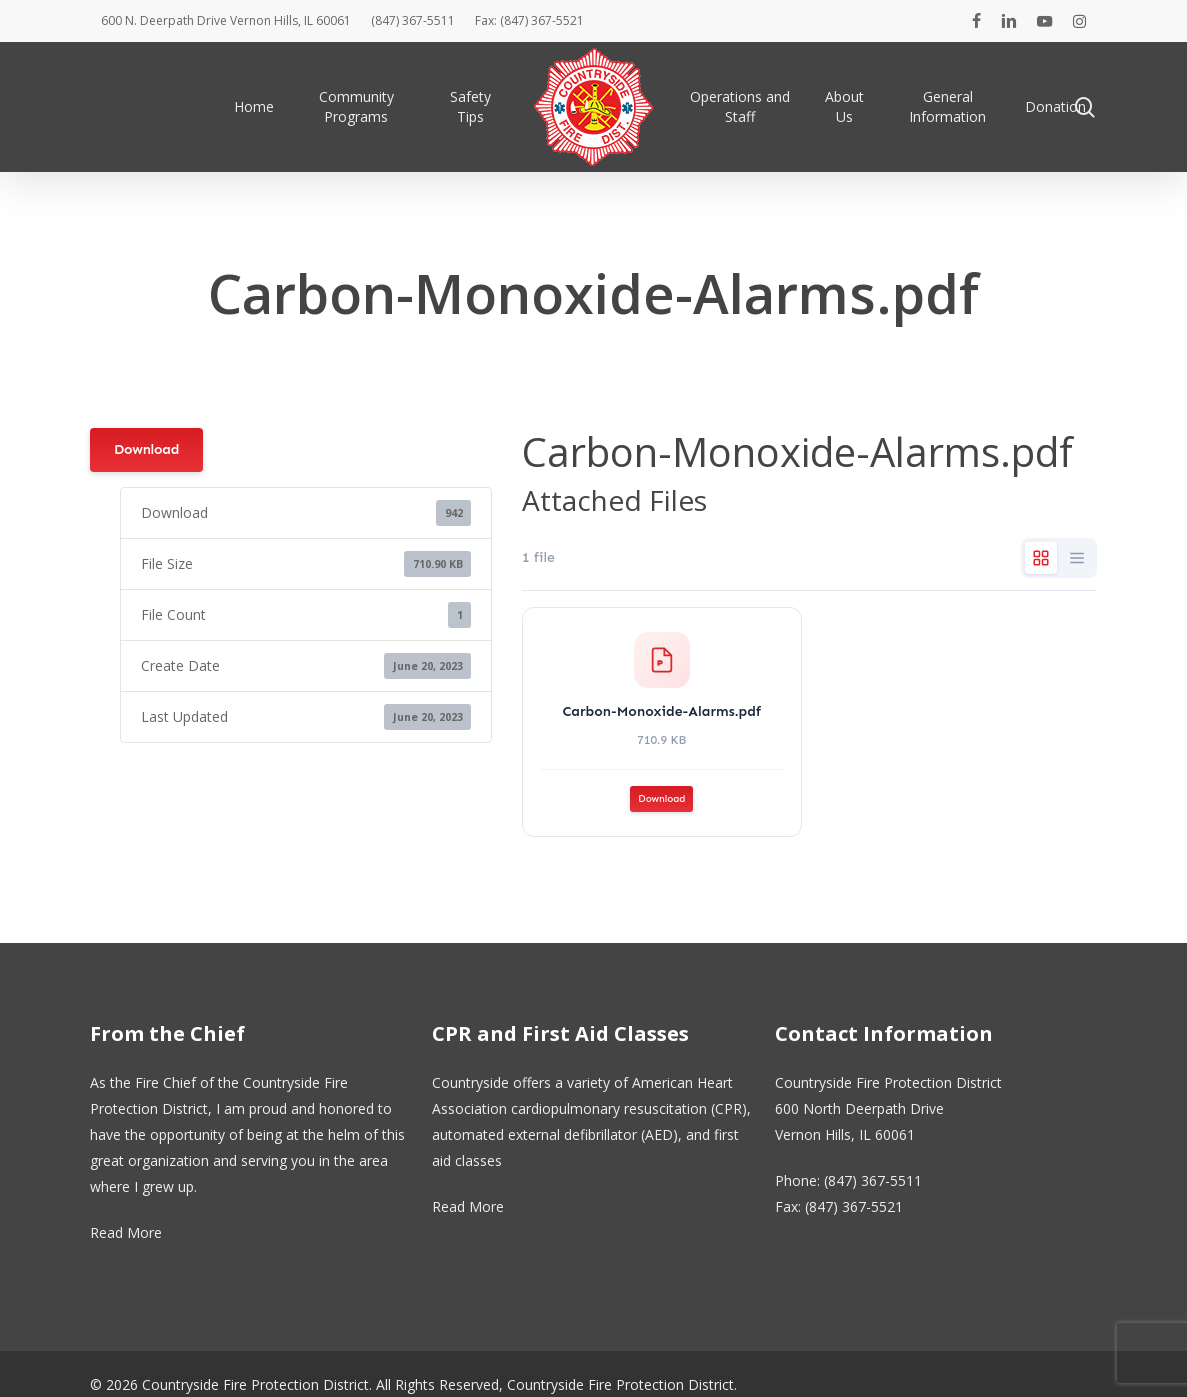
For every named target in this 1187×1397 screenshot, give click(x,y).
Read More (126, 1232)
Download (146, 449)
